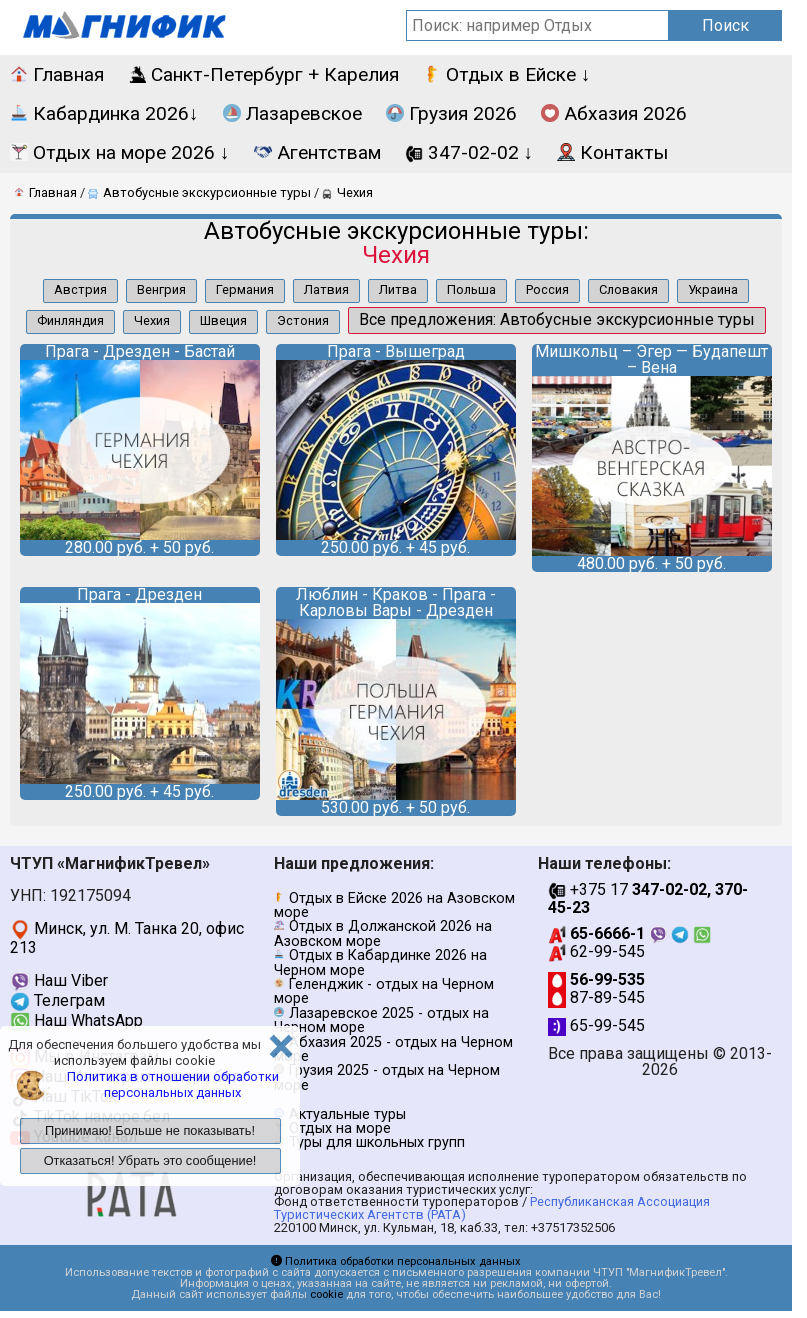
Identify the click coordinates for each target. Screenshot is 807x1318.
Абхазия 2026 (614, 113)
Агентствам (317, 152)
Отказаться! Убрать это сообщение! (150, 1160)
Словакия (628, 289)
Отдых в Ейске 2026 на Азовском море (394, 905)
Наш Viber (59, 980)
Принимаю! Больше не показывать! (150, 1130)
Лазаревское (292, 113)
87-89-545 (596, 997)
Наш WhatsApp (76, 1020)
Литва (398, 289)
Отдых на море (340, 1128)
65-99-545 (596, 1025)
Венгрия (161, 289)
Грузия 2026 (451, 113)
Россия (547, 289)
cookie (326, 1294)
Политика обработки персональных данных (396, 1261)
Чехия (152, 320)
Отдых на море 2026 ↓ (120, 152)
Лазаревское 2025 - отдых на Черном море (381, 1020)
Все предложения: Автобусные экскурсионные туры (557, 319)
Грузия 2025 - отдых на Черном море (387, 1077)
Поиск (725, 25)
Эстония (303, 320)
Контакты (612, 152)
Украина (713, 289)
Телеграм (57, 1000)
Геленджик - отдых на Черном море (384, 991)
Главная (57, 74)
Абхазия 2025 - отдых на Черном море (393, 1049)
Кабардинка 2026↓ (104, 113)
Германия (245, 289)
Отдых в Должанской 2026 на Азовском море (383, 933)
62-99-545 (596, 951)
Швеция (223, 320)
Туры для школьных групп (377, 1142)
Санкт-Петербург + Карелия (263, 74)
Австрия (80, 289)
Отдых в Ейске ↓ (507, 74)
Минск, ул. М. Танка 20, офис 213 (127, 938)
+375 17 (648, 898)
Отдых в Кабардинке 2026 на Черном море (380, 962)
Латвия (326, 289)
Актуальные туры (347, 1114)
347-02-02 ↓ (469, 152)
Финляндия (70, 320)
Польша (471, 289)
